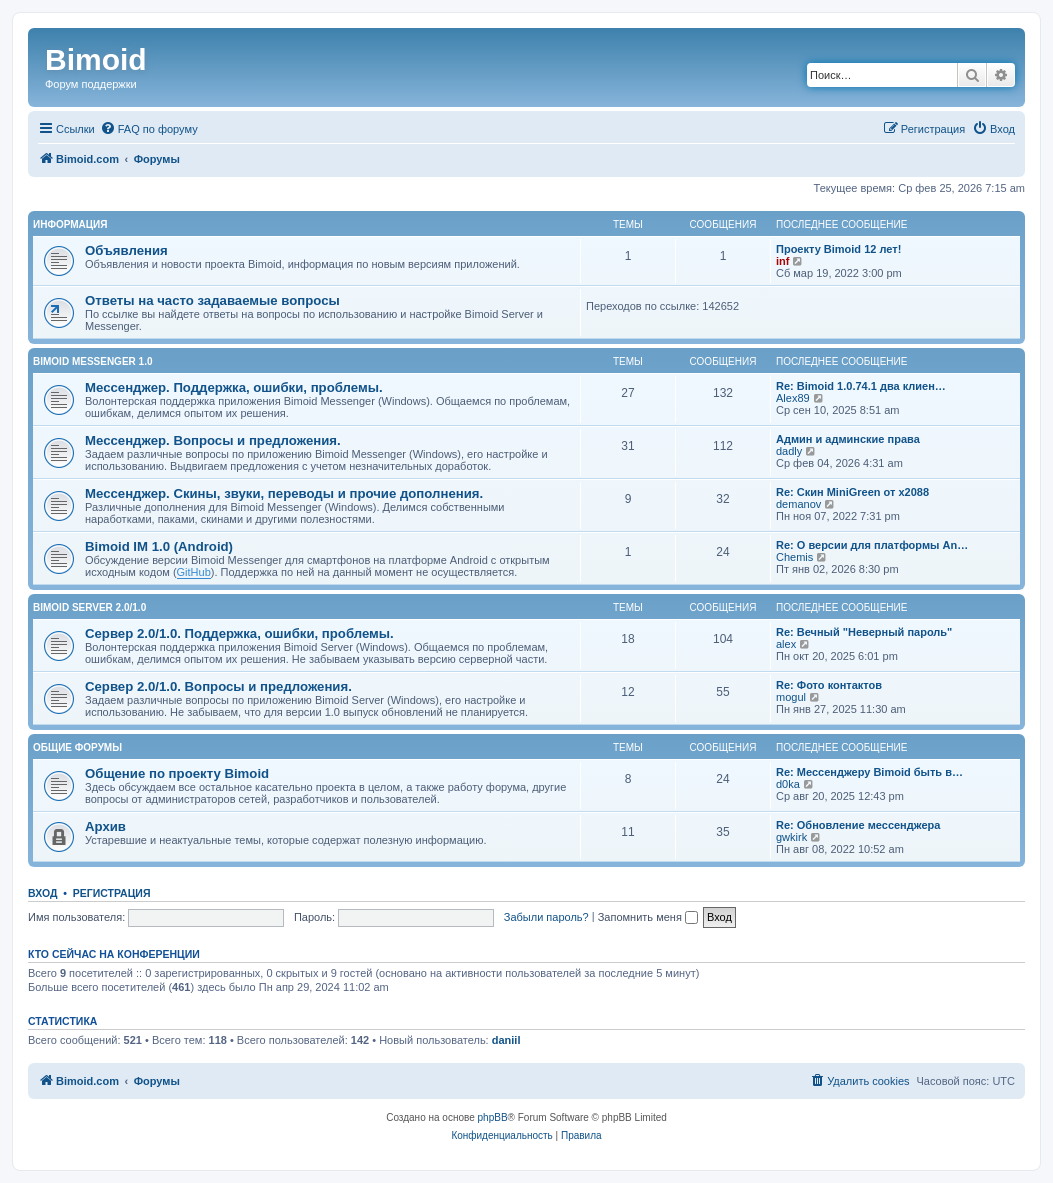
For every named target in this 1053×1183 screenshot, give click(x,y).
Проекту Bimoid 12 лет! (838, 249)
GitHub (194, 572)
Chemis (794, 557)
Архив (105, 826)
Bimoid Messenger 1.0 (92, 361)
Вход (42, 893)
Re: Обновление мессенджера (858, 825)
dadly (789, 451)
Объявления (126, 250)
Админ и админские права (848, 439)
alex (786, 644)
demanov (798, 504)
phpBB (493, 1117)
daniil (506, 1040)
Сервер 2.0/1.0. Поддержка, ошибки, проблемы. (239, 633)
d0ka (788, 784)
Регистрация (112, 893)
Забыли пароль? (546, 917)
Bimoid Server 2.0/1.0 (89, 607)
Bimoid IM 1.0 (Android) (159, 546)
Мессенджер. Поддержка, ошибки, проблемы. (234, 387)
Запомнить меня (648, 917)
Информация (70, 224)
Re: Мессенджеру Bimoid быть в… (869, 772)
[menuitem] (149, 129)
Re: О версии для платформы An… (872, 545)
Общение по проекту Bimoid (177, 773)
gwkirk (791, 837)
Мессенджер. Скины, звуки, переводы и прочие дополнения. (284, 493)
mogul (791, 697)
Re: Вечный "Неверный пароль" (864, 632)
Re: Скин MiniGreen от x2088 (852, 492)
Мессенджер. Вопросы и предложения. (213, 440)
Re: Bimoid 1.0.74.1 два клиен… (861, 386)
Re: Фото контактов (829, 685)
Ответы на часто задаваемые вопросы (212, 300)
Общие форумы (77, 747)
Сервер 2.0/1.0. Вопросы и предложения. (218, 686)
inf (782, 261)
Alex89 (793, 398)
